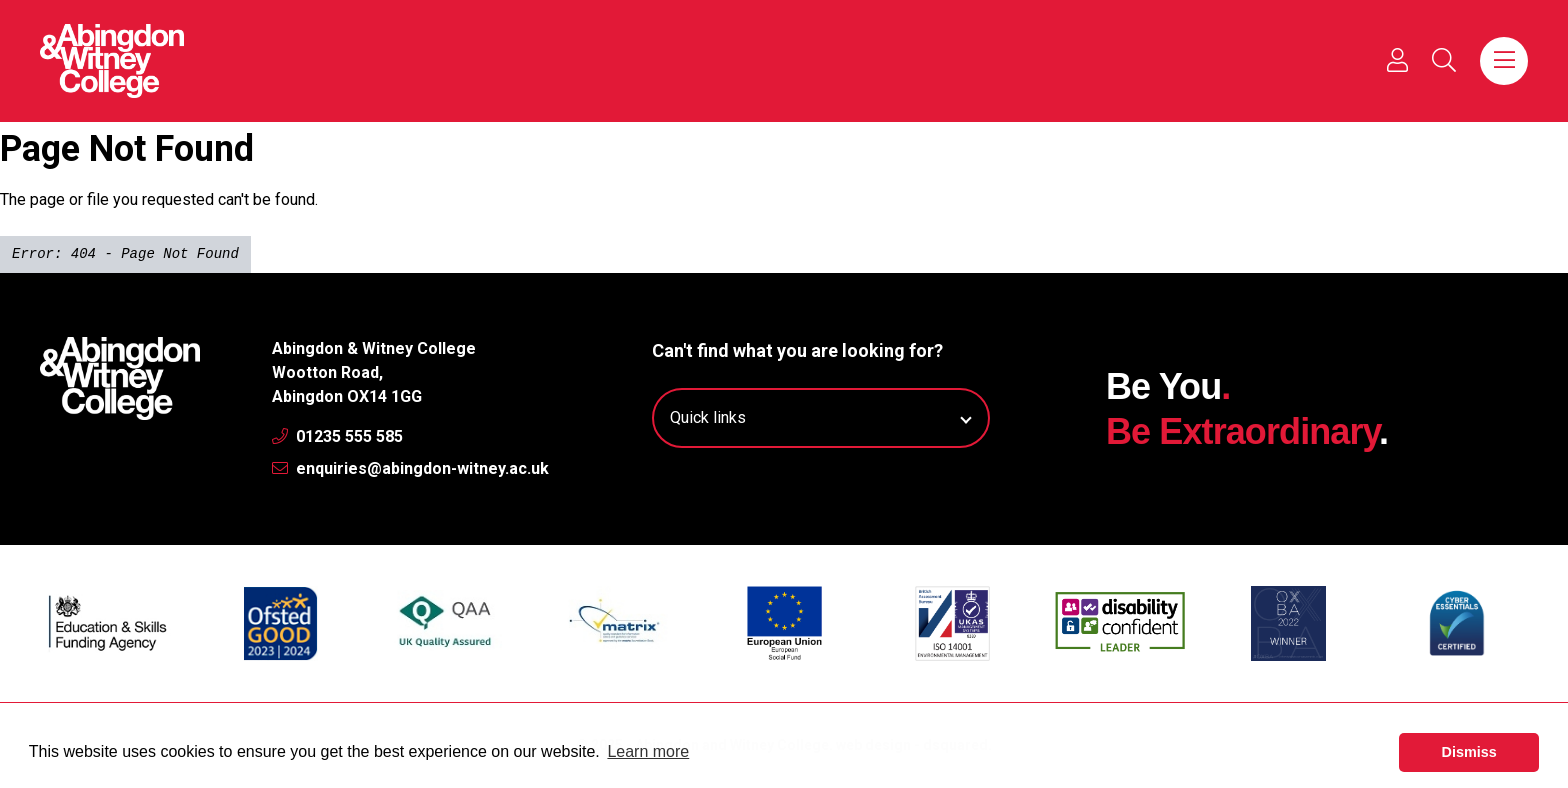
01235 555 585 (337, 436)
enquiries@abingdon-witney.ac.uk (410, 468)
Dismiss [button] (1469, 752)
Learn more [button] (648, 751)
